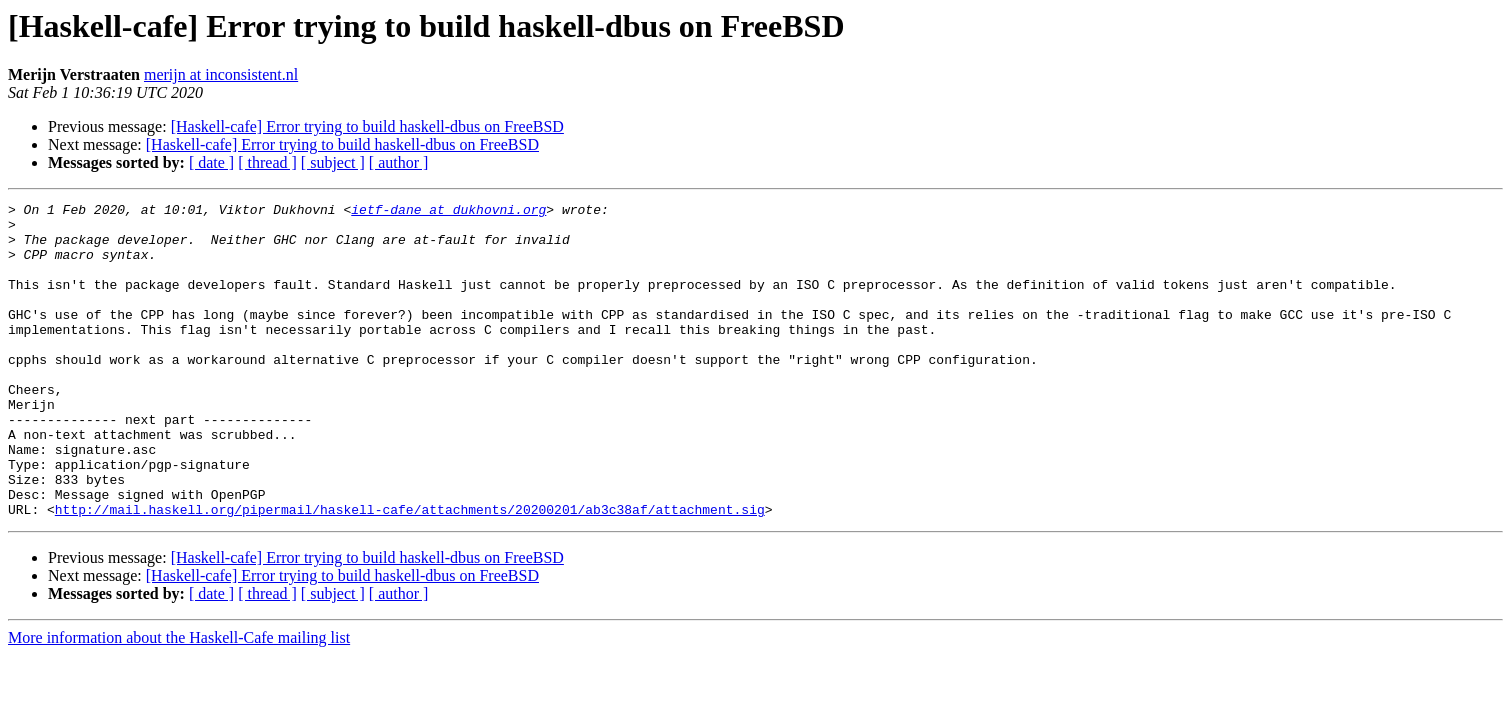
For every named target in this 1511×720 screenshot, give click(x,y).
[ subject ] (333, 162)
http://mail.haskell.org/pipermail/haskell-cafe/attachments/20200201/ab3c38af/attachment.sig (410, 572)
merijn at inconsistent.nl (221, 74)
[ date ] (211, 162)
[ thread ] (267, 162)
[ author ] (399, 162)
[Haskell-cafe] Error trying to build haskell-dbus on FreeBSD (367, 126)
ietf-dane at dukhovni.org (448, 212)
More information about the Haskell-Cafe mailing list (179, 700)
